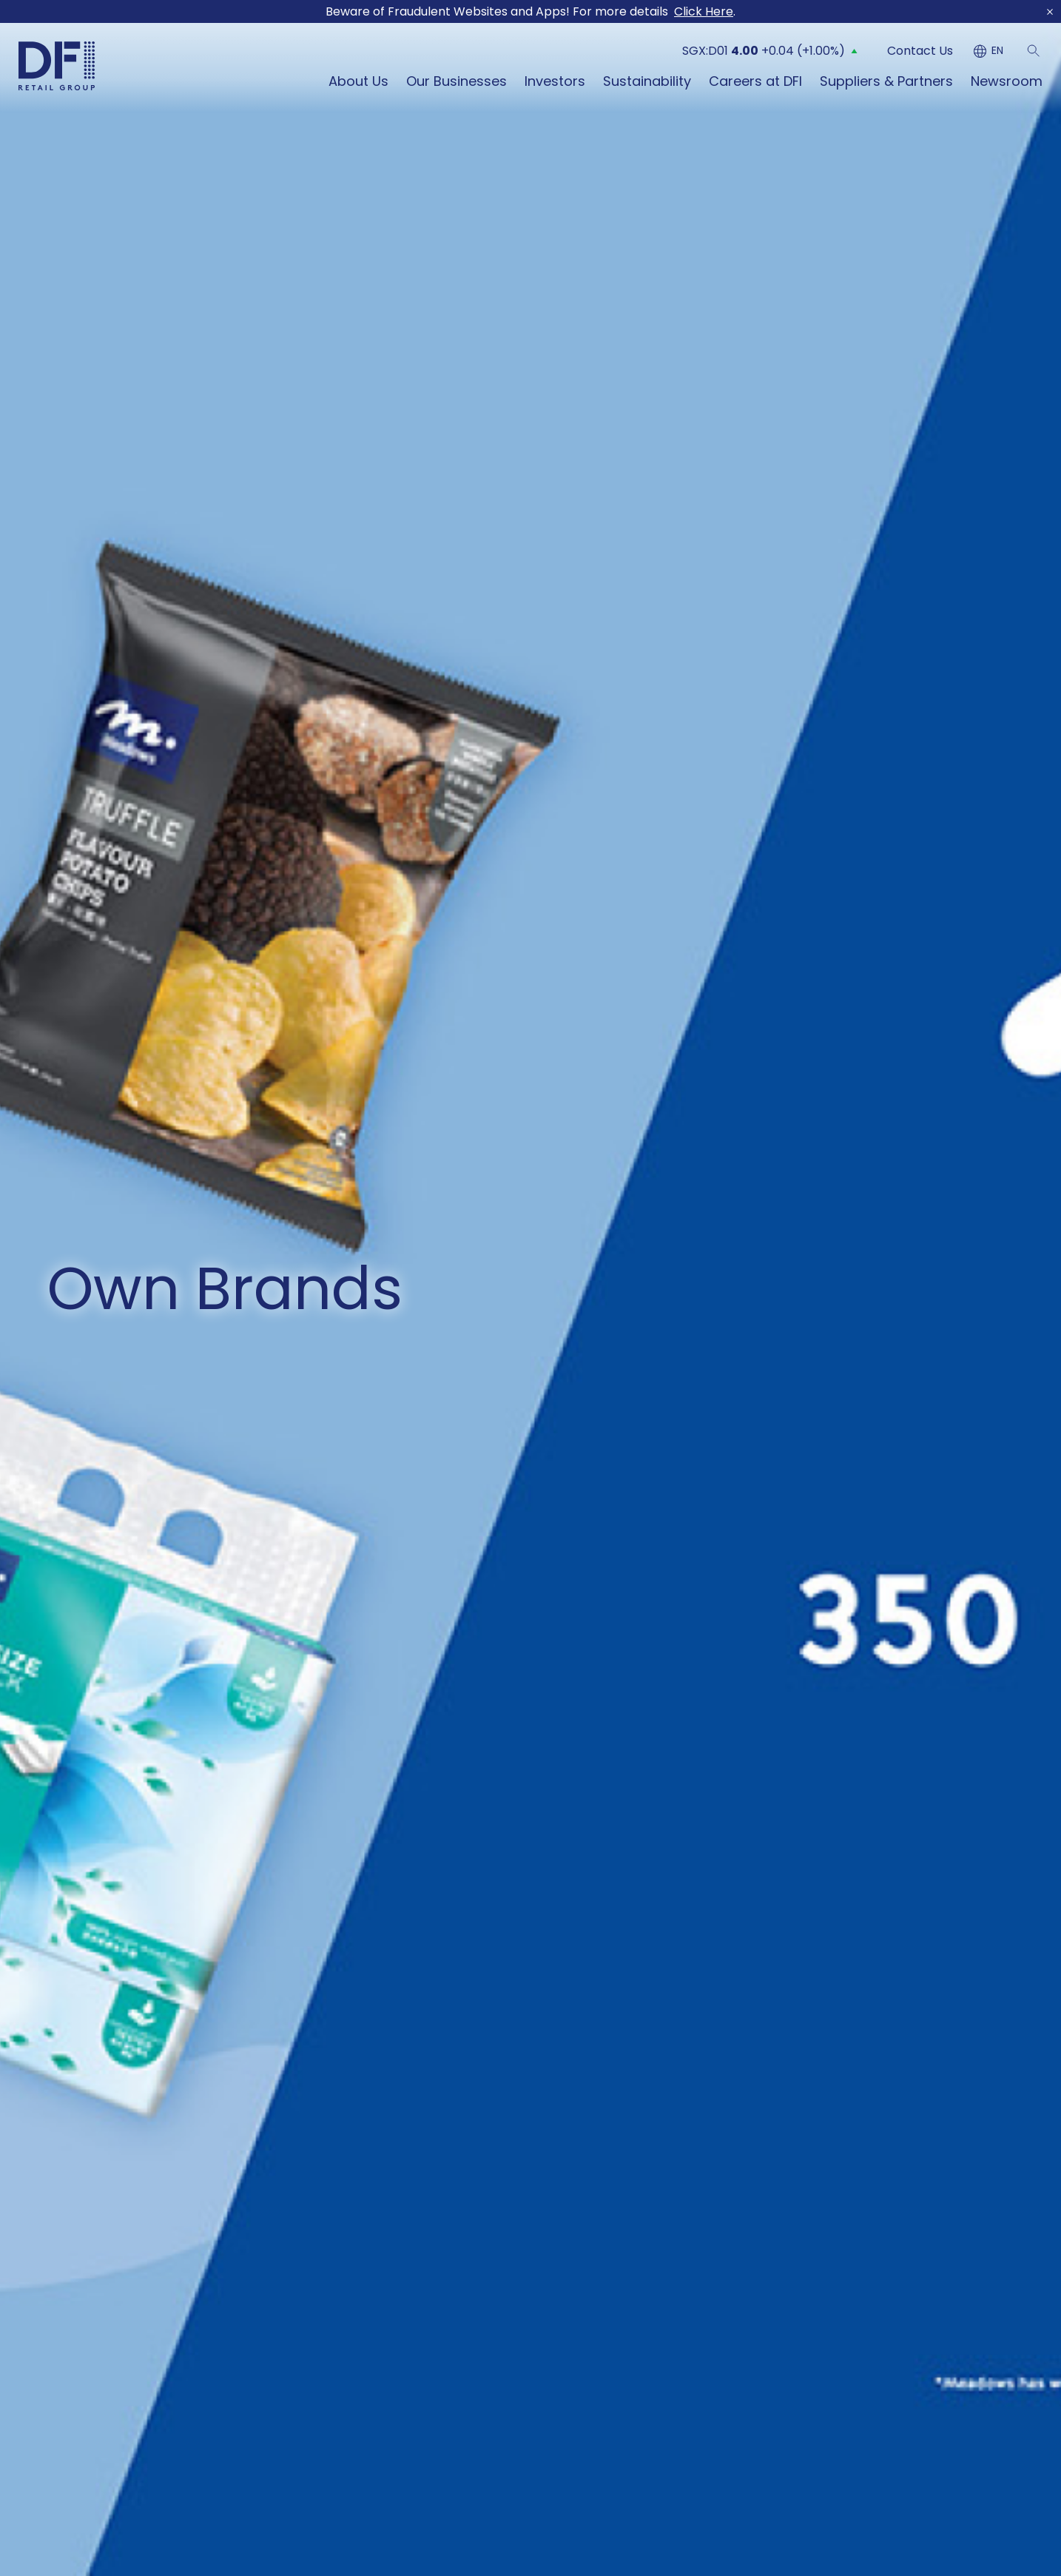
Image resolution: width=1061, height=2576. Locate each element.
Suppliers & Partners (886, 73)
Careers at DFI (755, 73)
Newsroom (1007, 73)
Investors (555, 73)
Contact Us (920, 41)
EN (997, 43)
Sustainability (647, 73)
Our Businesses (456, 73)
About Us (358, 73)
